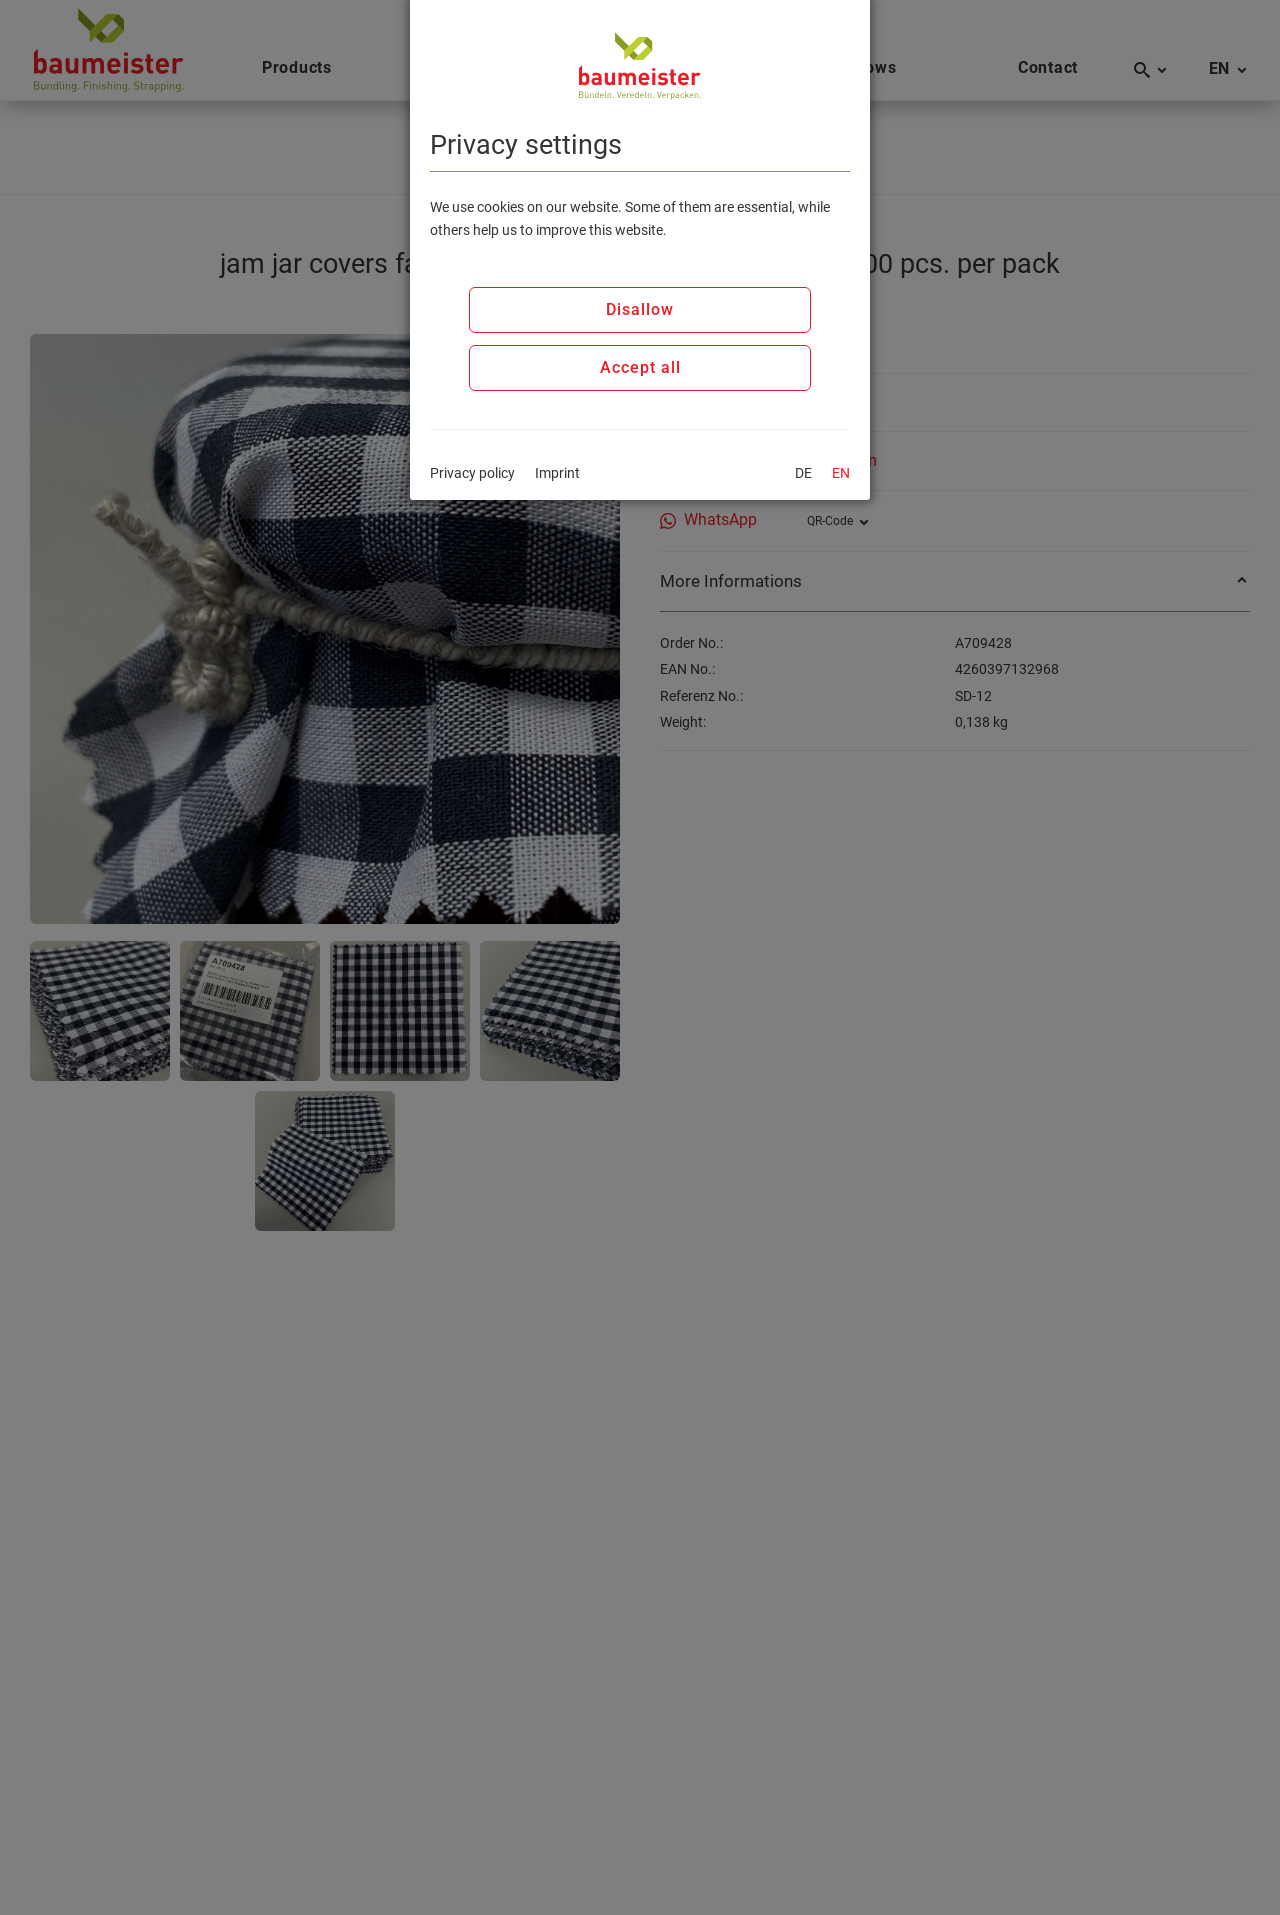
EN (841, 473)
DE (803, 473)
